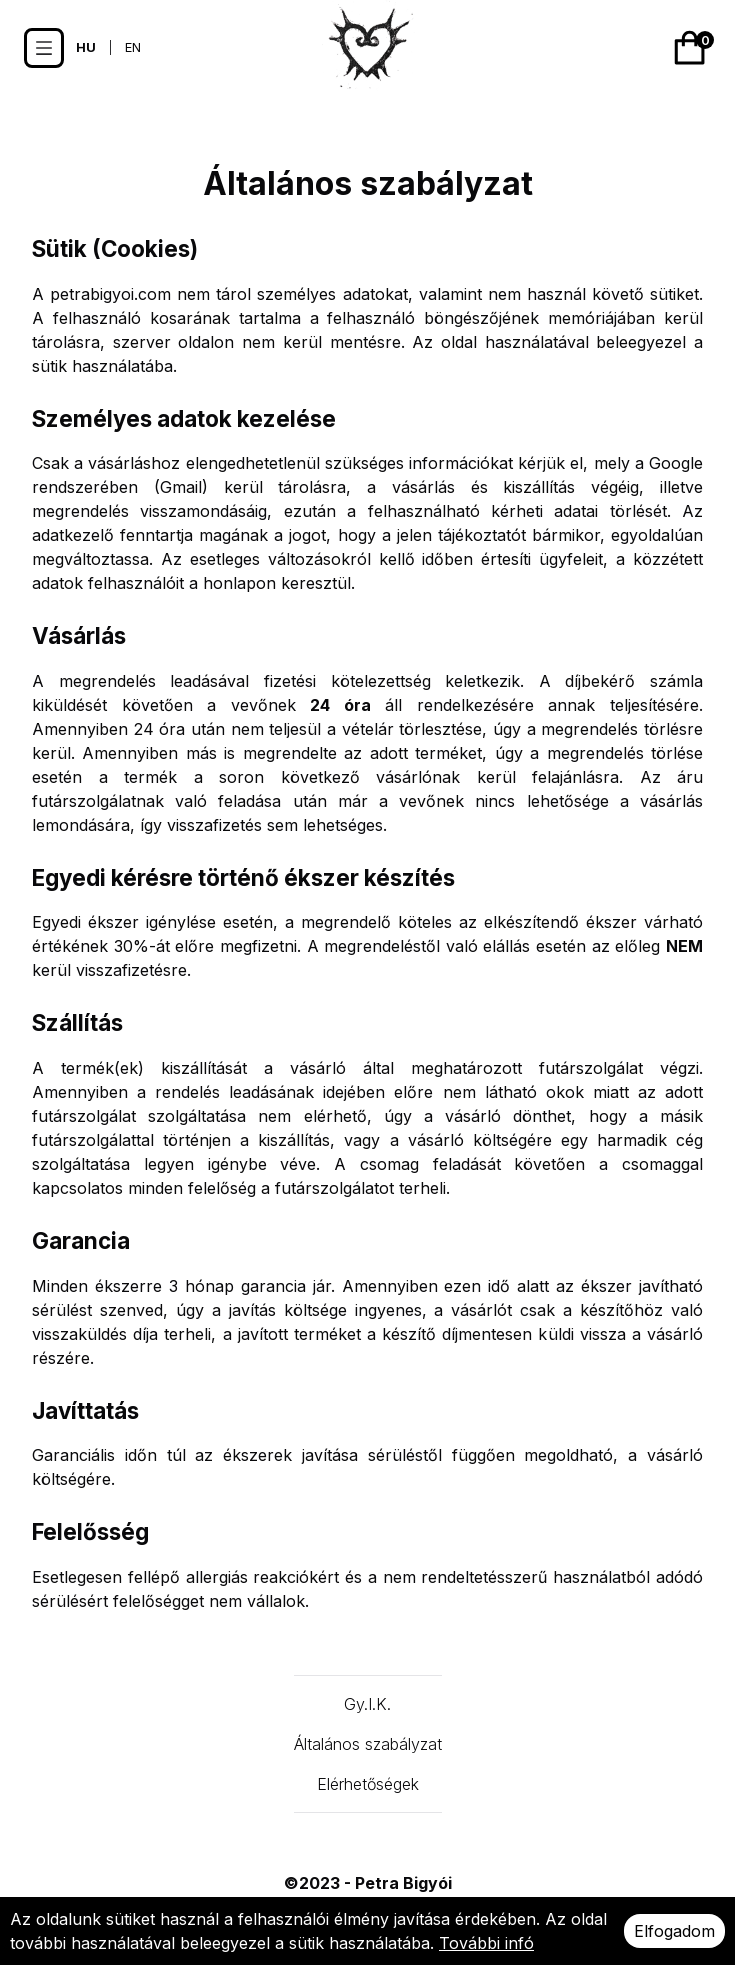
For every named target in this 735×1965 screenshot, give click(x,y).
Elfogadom (674, 1931)
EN (133, 47)
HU (86, 47)
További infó (486, 1943)
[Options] (44, 48)
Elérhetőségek (368, 1784)
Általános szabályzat (368, 1744)
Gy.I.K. (367, 1704)
